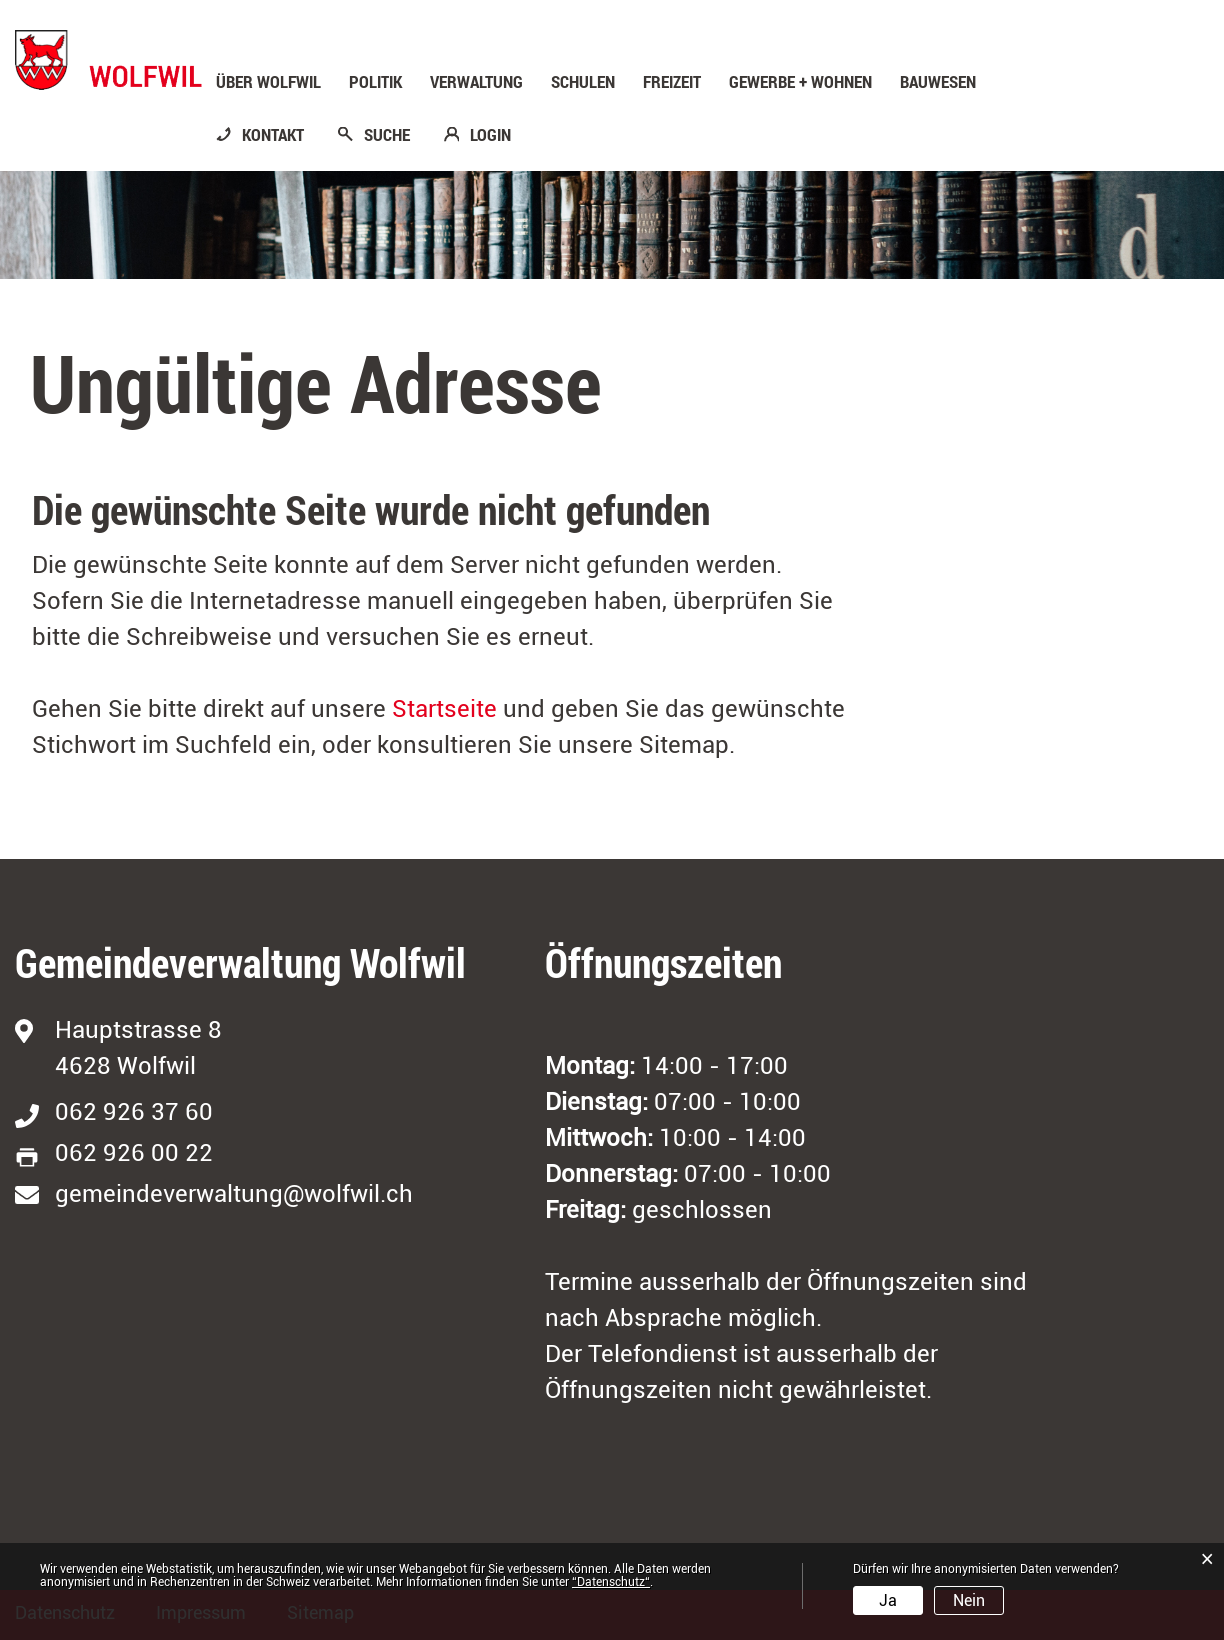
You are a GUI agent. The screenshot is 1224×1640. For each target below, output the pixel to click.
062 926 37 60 (134, 1112)
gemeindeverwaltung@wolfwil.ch (234, 1194)
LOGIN (490, 135)
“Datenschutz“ (611, 1582)
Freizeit (672, 82)
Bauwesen (938, 82)
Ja (888, 1600)
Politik (375, 82)
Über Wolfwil (268, 82)
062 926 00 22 (134, 1153)
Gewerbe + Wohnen (800, 82)
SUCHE (387, 135)
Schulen (583, 82)
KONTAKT (273, 135)
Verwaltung (476, 82)
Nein (969, 1600)
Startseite (444, 709)
